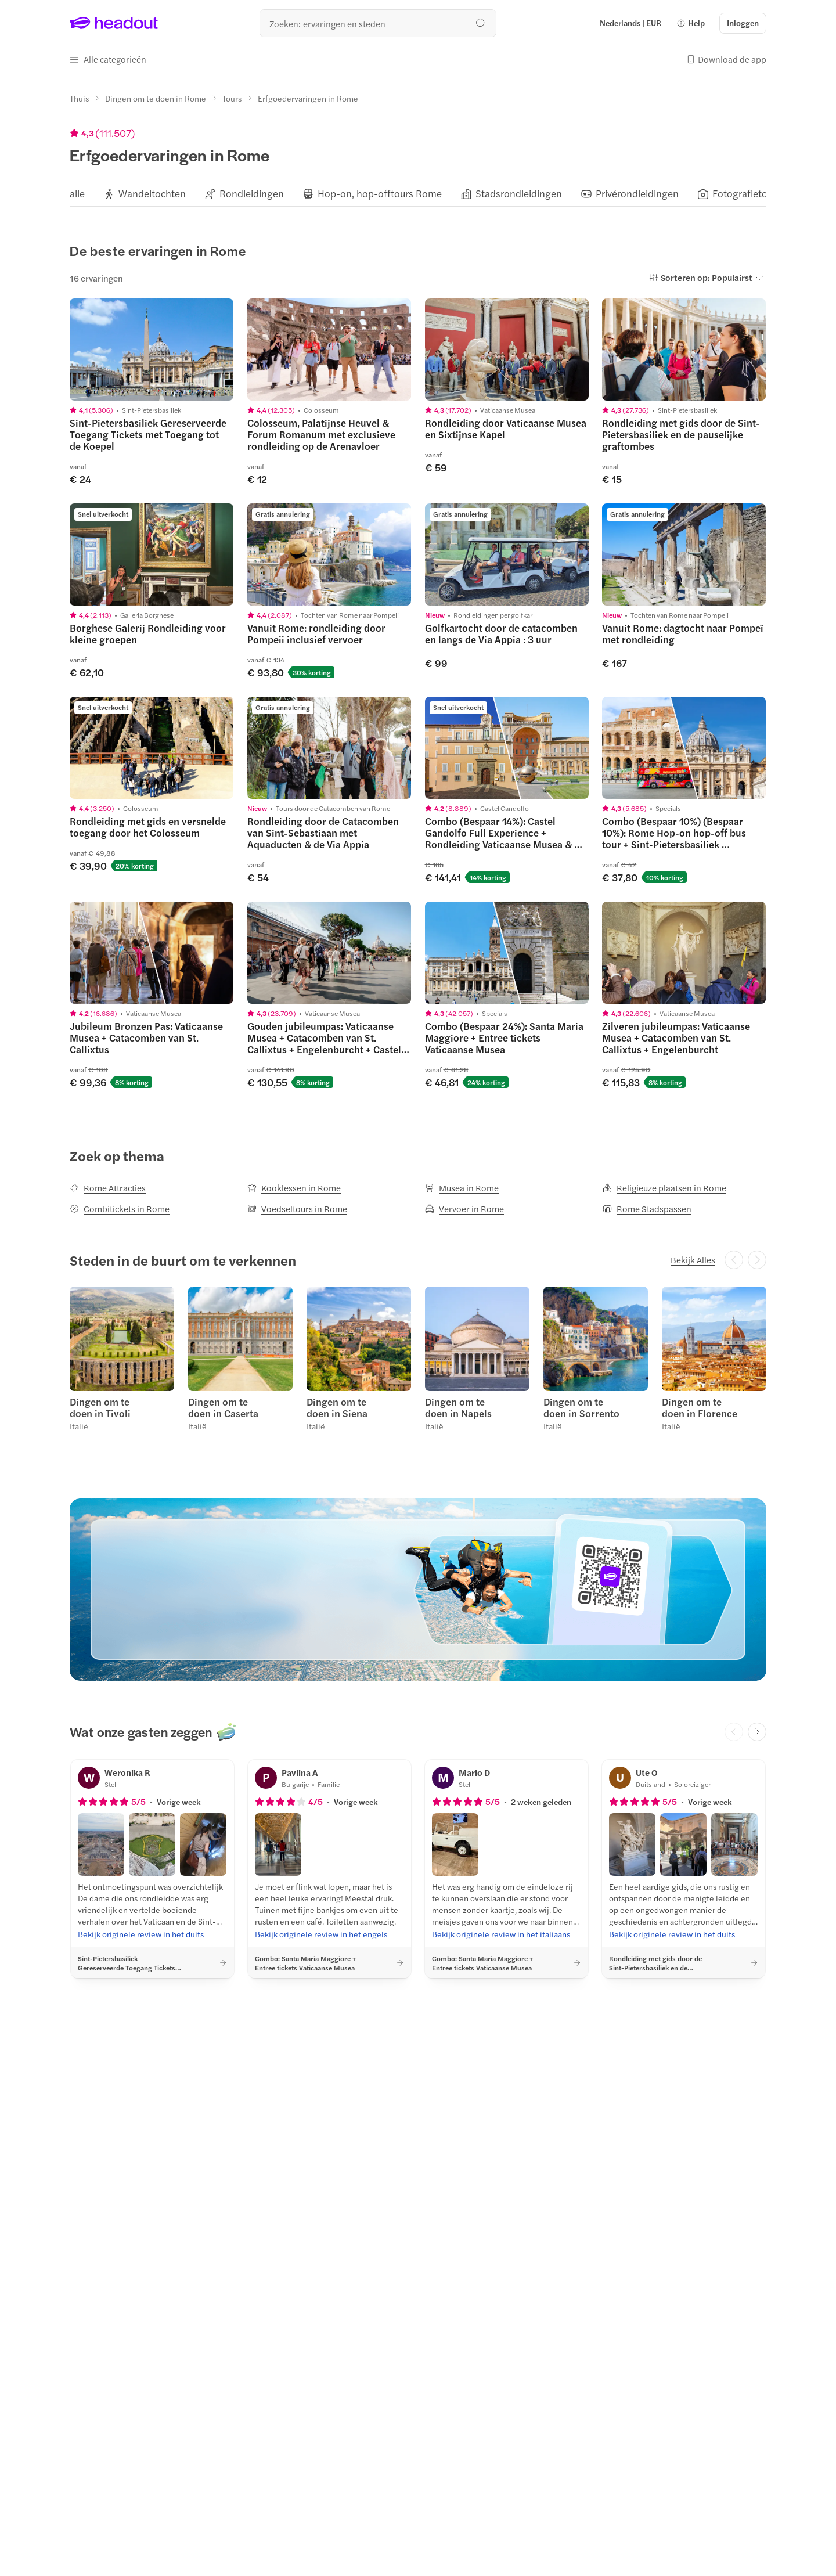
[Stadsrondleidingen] (518, 194)
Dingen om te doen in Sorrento (581, 1407)
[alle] (77, 194)
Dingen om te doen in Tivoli (100, 1407)
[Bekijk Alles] (693, 1260)
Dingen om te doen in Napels (458, 1407)
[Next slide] (757, 1732)
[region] (418, 193)
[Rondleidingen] (251, 194)
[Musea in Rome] (462, 1188)
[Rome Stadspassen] (647, 1209)
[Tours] (232, 98)
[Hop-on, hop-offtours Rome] (380, 194)
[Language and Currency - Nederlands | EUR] (630, 23)
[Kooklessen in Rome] (294, 1188)
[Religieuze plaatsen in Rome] (664, 1188)
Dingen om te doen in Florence (699, 1407)
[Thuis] (79, 98)
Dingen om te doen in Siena (337, 1407)
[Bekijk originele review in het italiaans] (501, 1934)
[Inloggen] (742, 23)
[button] (690, 23)
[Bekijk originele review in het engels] (321, 1934)
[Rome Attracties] (108, 1188)
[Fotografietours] (746, 194)
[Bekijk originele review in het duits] (141, 1934)
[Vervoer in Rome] (464, 1209)
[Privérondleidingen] (637, 194)
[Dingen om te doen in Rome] (155, 98)
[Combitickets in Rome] (120, 1209)
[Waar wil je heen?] (378, 23)
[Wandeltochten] (152, 194)
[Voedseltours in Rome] (297, 1209)
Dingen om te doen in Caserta (223, 1407)
